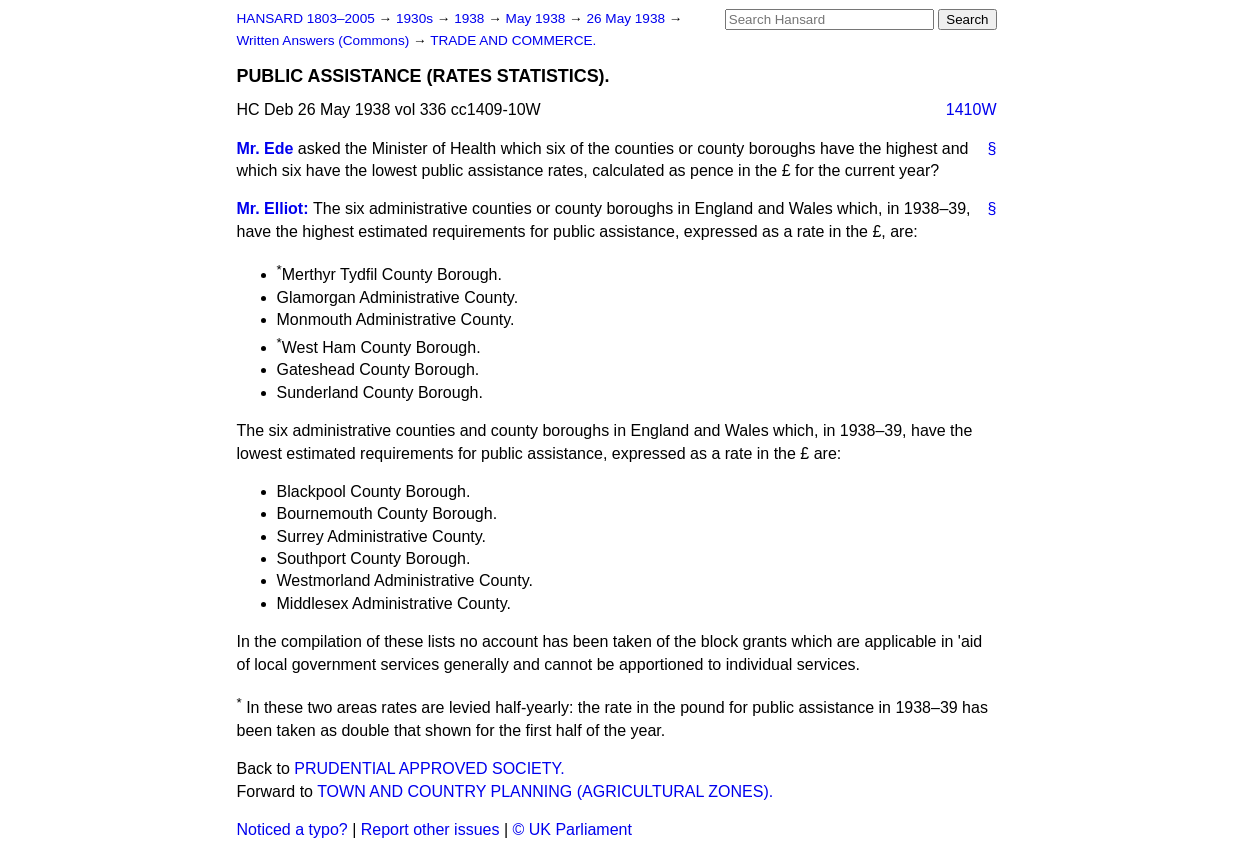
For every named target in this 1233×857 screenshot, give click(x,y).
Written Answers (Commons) (325, 40)
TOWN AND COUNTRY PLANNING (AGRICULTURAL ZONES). (545, 791)
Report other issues (430, 829)
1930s (416, 18)
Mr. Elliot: (273, 208)
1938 (471, 18)
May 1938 (537, 18)
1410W (971, 109)
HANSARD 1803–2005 (306, 18)
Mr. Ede (265, 148)
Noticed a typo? (292, 829)
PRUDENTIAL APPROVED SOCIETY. (429, 768)
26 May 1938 (627, 18)
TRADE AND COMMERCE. (513, 40)
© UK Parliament (572, 829)
